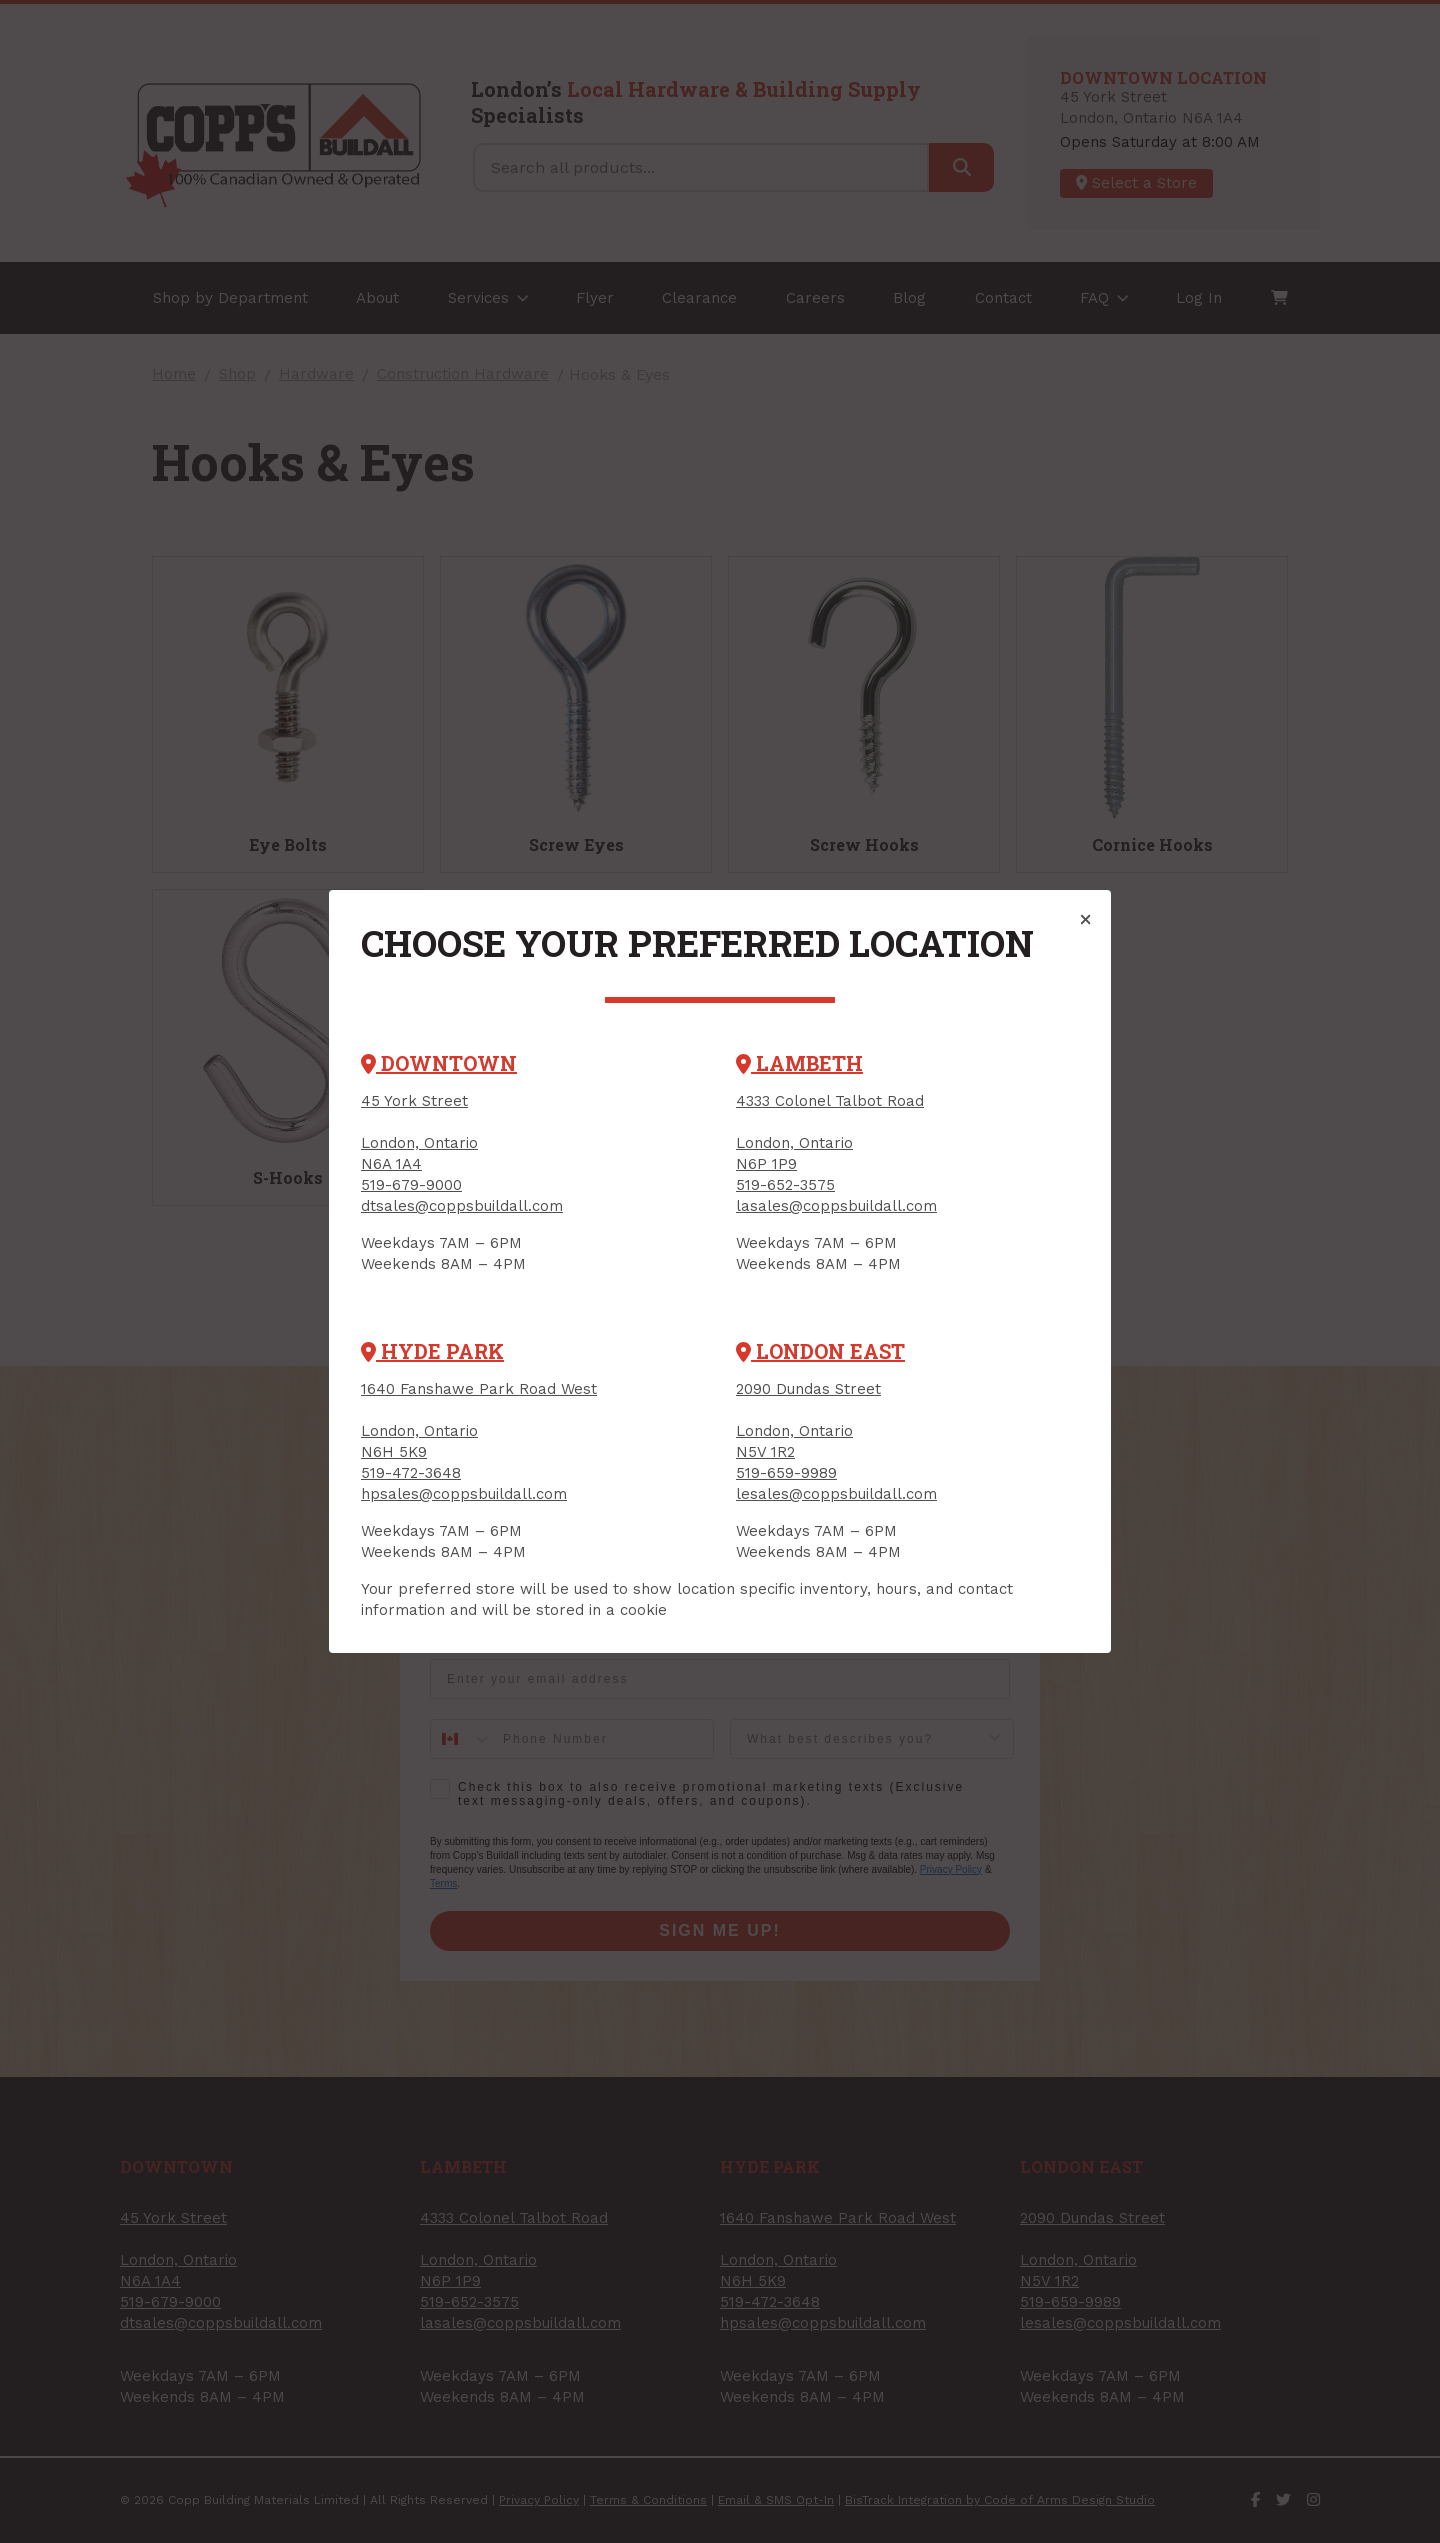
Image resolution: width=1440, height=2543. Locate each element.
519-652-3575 (785, 1185)
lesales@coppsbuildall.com (836, 1494)
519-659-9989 (786, 1473)
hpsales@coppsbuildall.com (464, 1494)
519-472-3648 (411, 1473)
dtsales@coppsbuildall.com (462, 1206)
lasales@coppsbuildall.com (836, 1206)
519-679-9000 (411, 1185)
